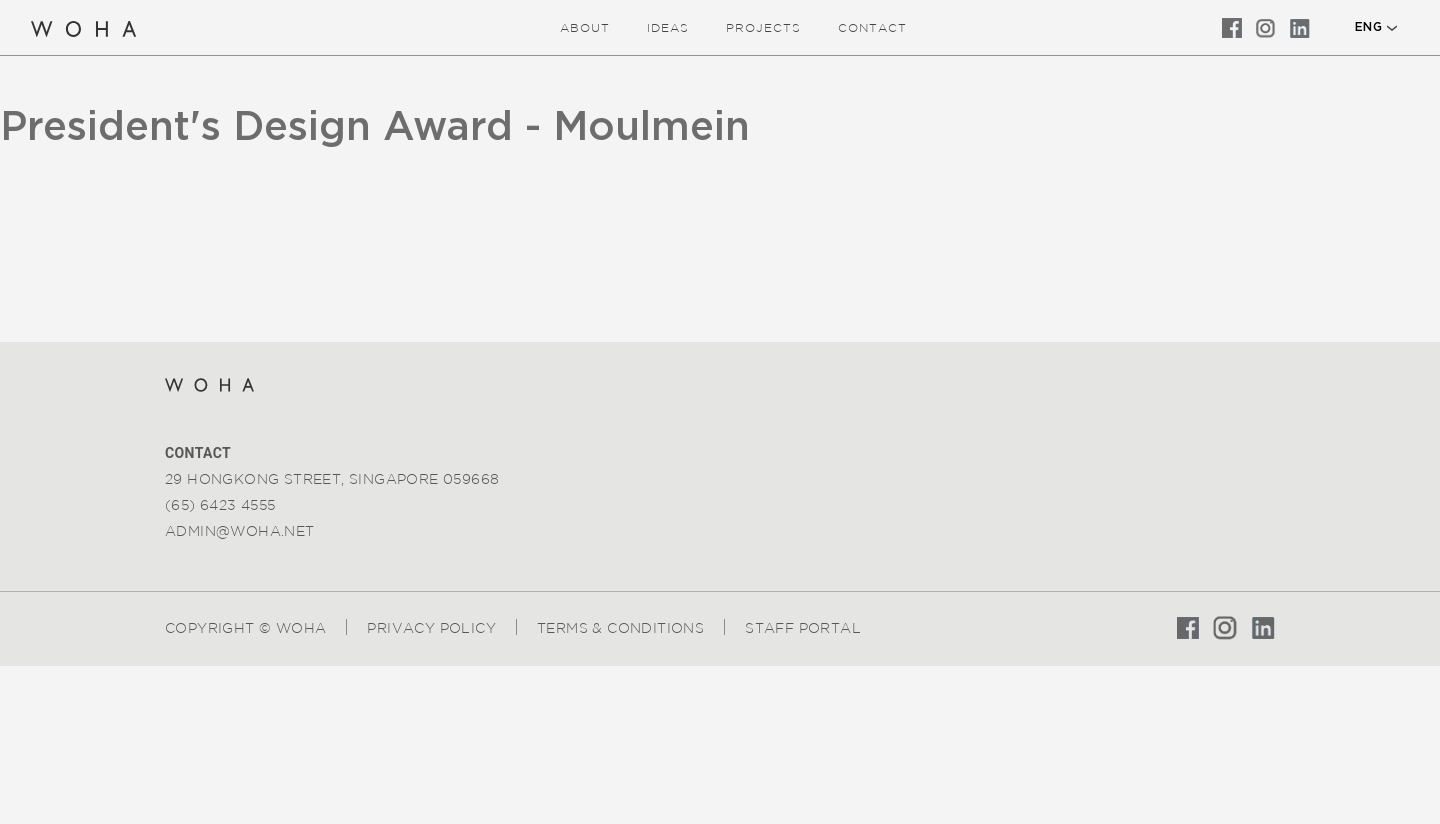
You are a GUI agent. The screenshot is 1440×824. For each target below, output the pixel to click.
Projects (763, 27)
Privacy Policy (431, 628)
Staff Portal (803, 628)
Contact (872, 27)
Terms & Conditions (620, 628)
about (585, 27)
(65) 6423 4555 (220, 505)
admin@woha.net (240, 531)
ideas (668, 27)
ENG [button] (1368, 27)
